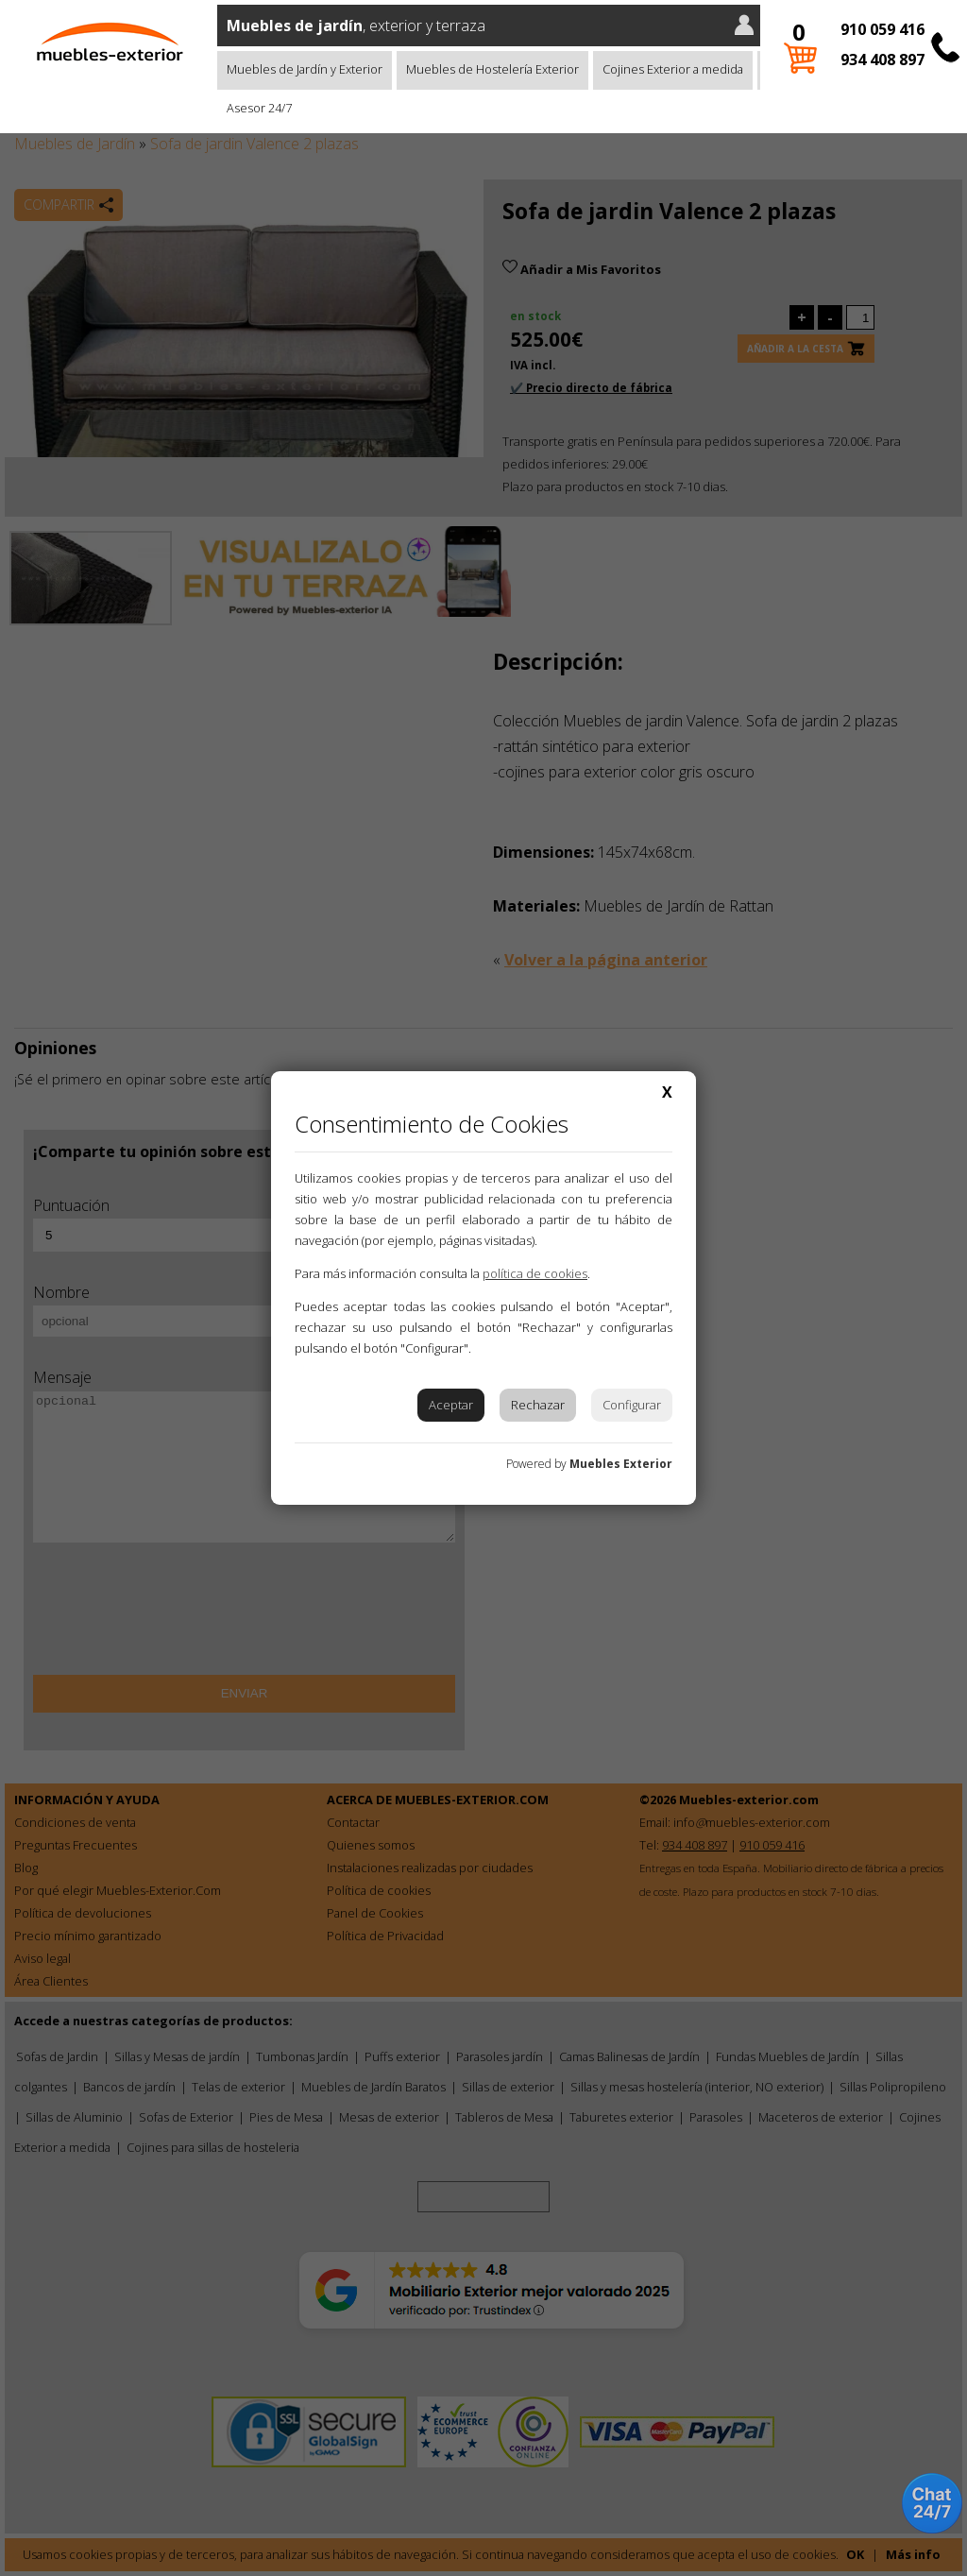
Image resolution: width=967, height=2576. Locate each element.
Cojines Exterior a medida (672, 68)
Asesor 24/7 (259, 107)
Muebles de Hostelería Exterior (492, 68)
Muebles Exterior (620, 1464)
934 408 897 (882, 59)
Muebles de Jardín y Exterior (304, 68)
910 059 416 (882, 29)
